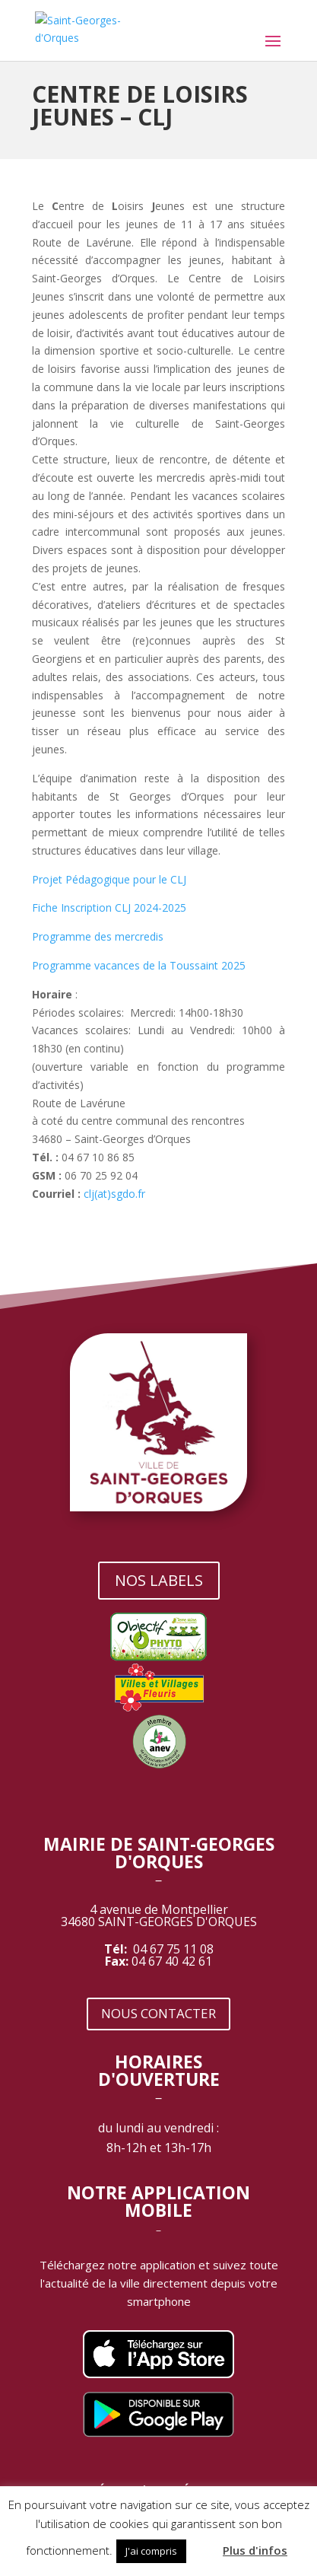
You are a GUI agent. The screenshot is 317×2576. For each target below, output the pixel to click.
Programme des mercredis (97, 936)
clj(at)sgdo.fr (114, 1193)
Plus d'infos (255, 2550)
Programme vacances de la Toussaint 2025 (139, 965)
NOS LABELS (159, 1580)
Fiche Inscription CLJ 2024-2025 (109, 907)
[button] (203, 2544)
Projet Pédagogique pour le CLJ (109, 879)
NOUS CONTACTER (158, 2013)
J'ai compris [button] (151, 2551)
